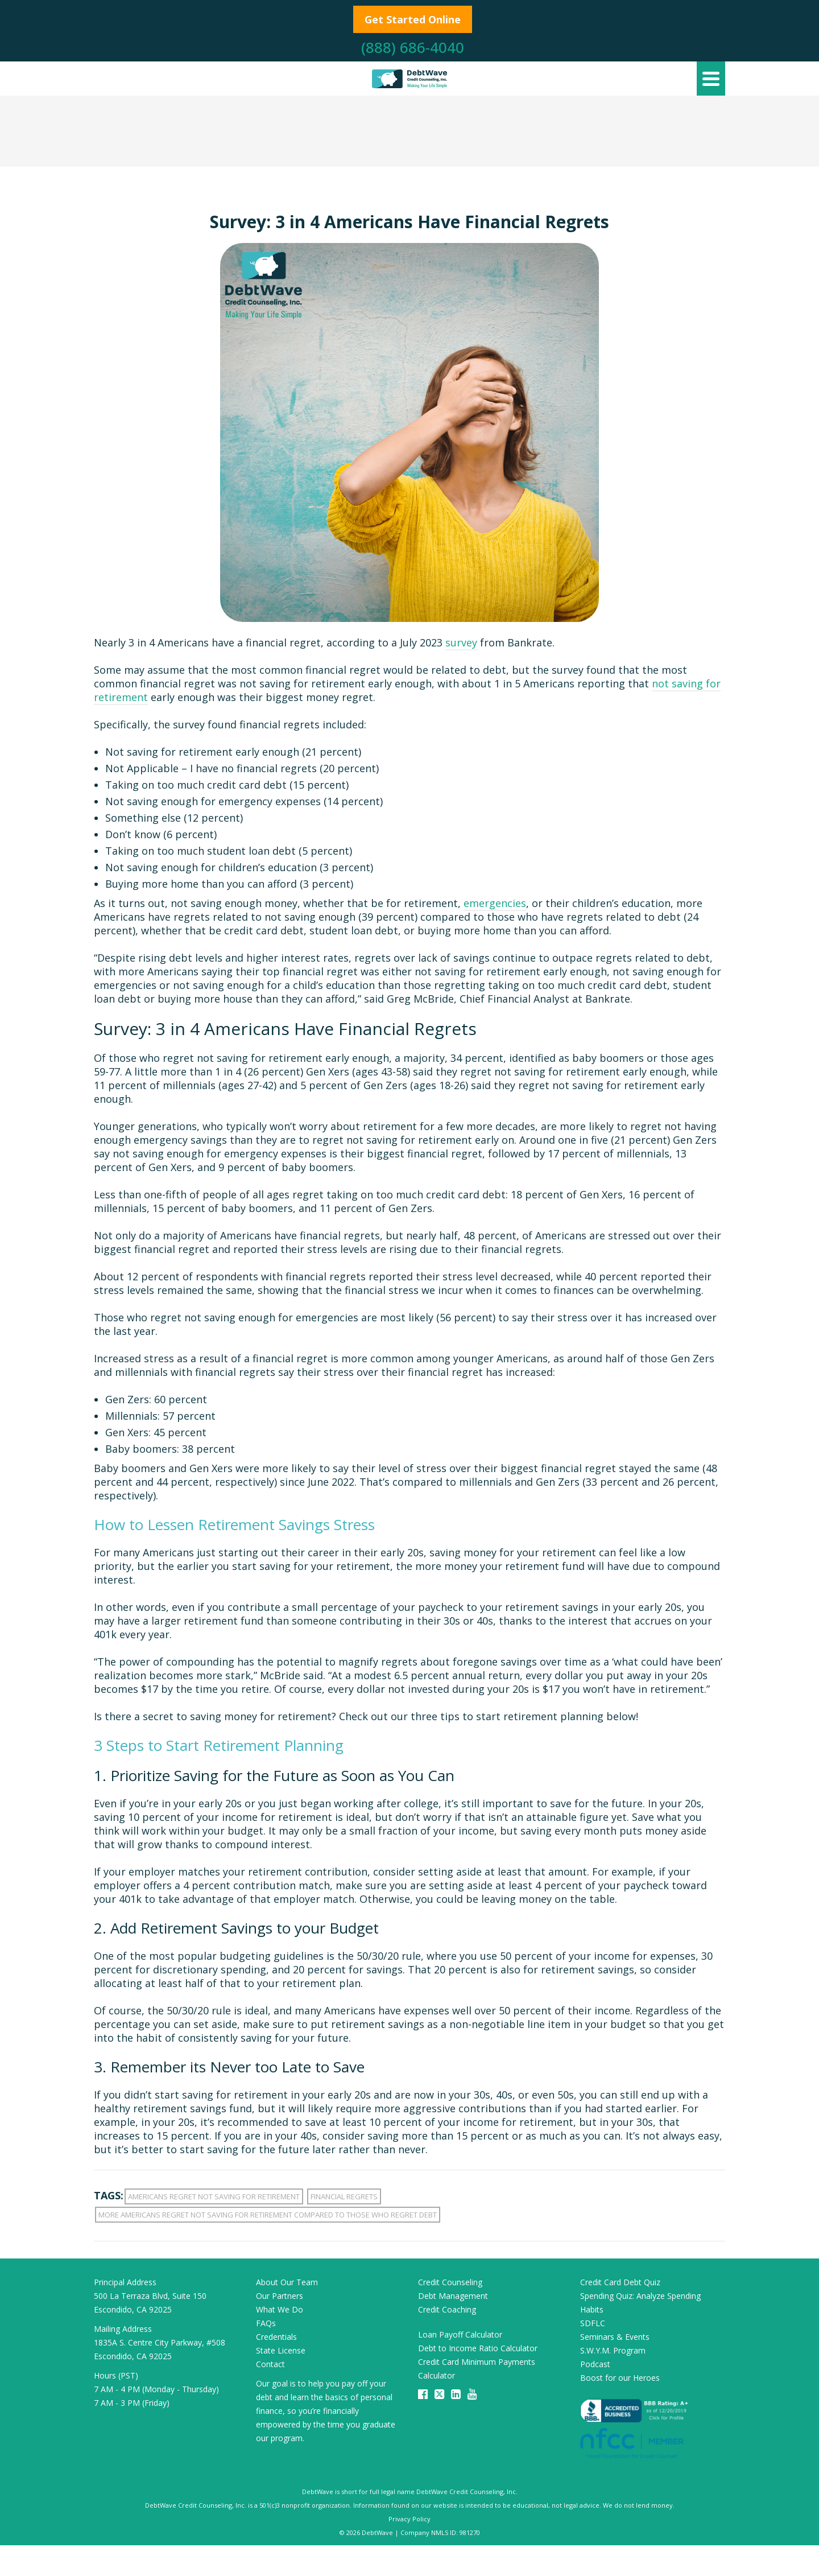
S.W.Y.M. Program (613, 2350)
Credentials (276, 2336)
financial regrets (344, 2196)
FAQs (266, 2323)
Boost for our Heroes (620, 2377)
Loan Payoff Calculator (460, 2334)
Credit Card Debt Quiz (620, 2282)
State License (280, 2350)
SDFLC (592, 2323)
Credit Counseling (450, 2282)
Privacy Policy (409, 2519)
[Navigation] (711, 78)
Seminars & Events (615, 2336)
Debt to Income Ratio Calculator (477, 2348)
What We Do (279, 2309)
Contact (270, 2364)
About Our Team (287, 2282)
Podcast (595, 2364)
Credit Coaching (447, 2309)
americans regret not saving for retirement (214, 2196)
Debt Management (453, 2295)
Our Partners (279, 2295)
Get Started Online (413, 19)
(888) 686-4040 (412, 47)
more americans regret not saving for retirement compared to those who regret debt (267, 2215)
